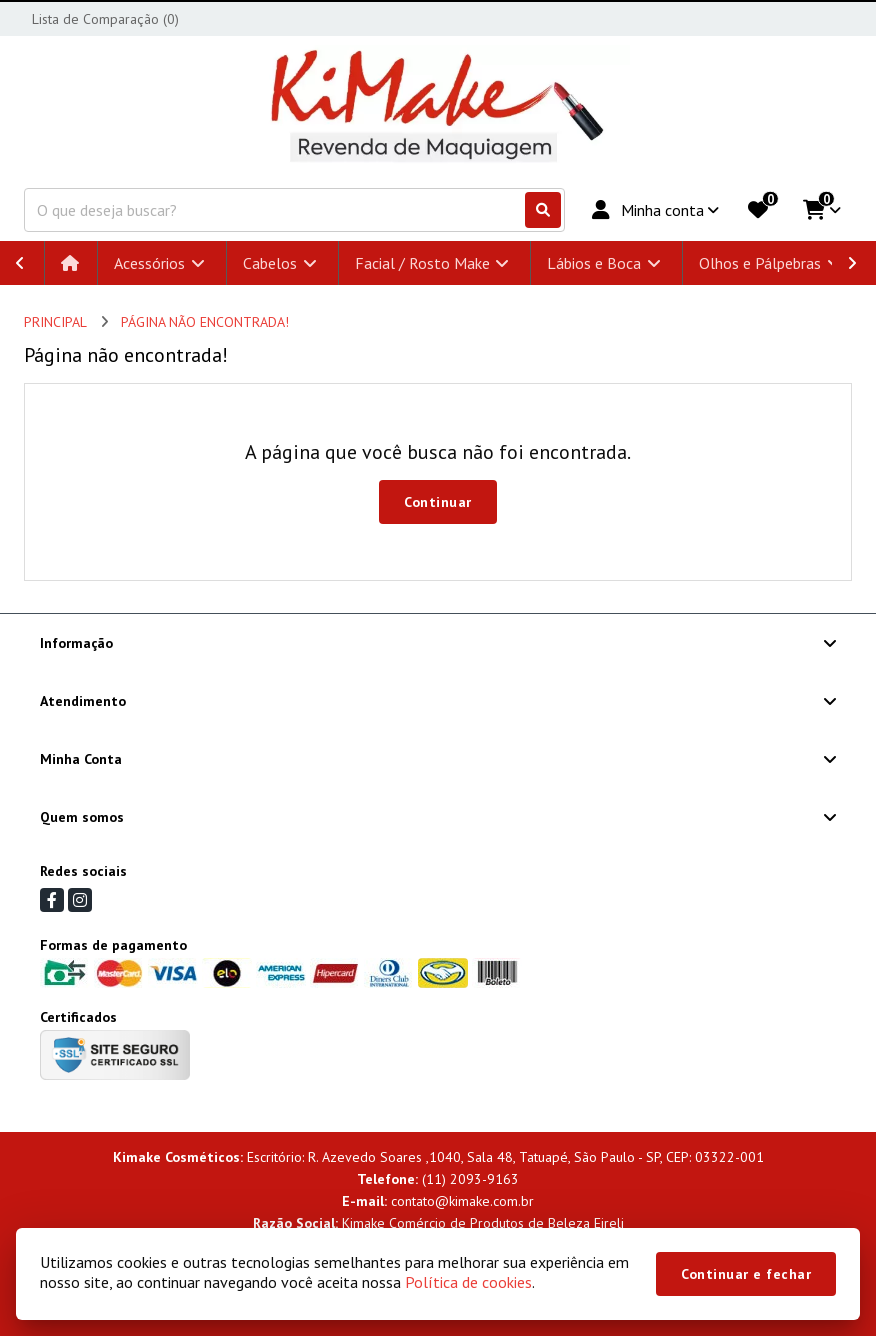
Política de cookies (468, 1282)
